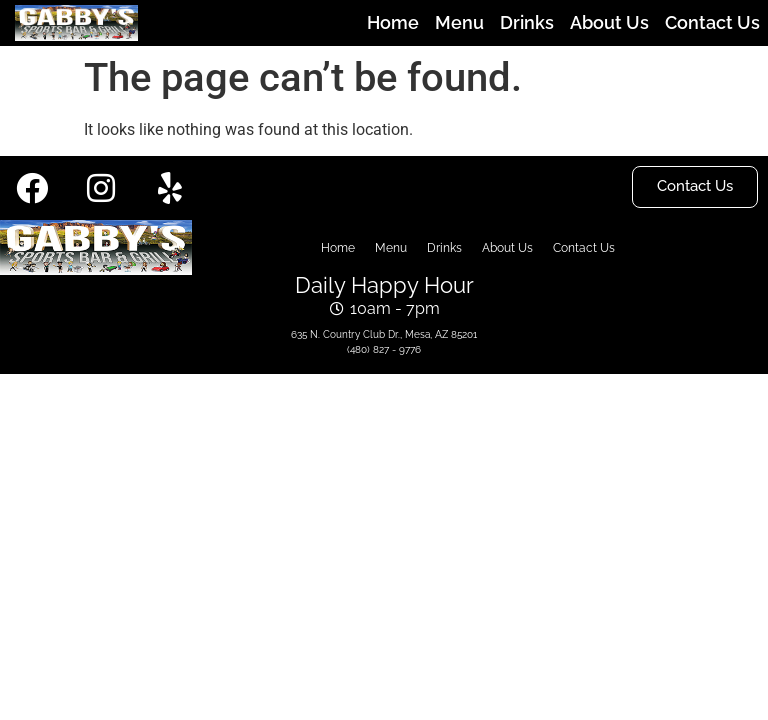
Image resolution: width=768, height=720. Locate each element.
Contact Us (712, 22)
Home (393, 22)
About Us (609, 22)
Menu (459, 22)
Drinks (527, 22)
